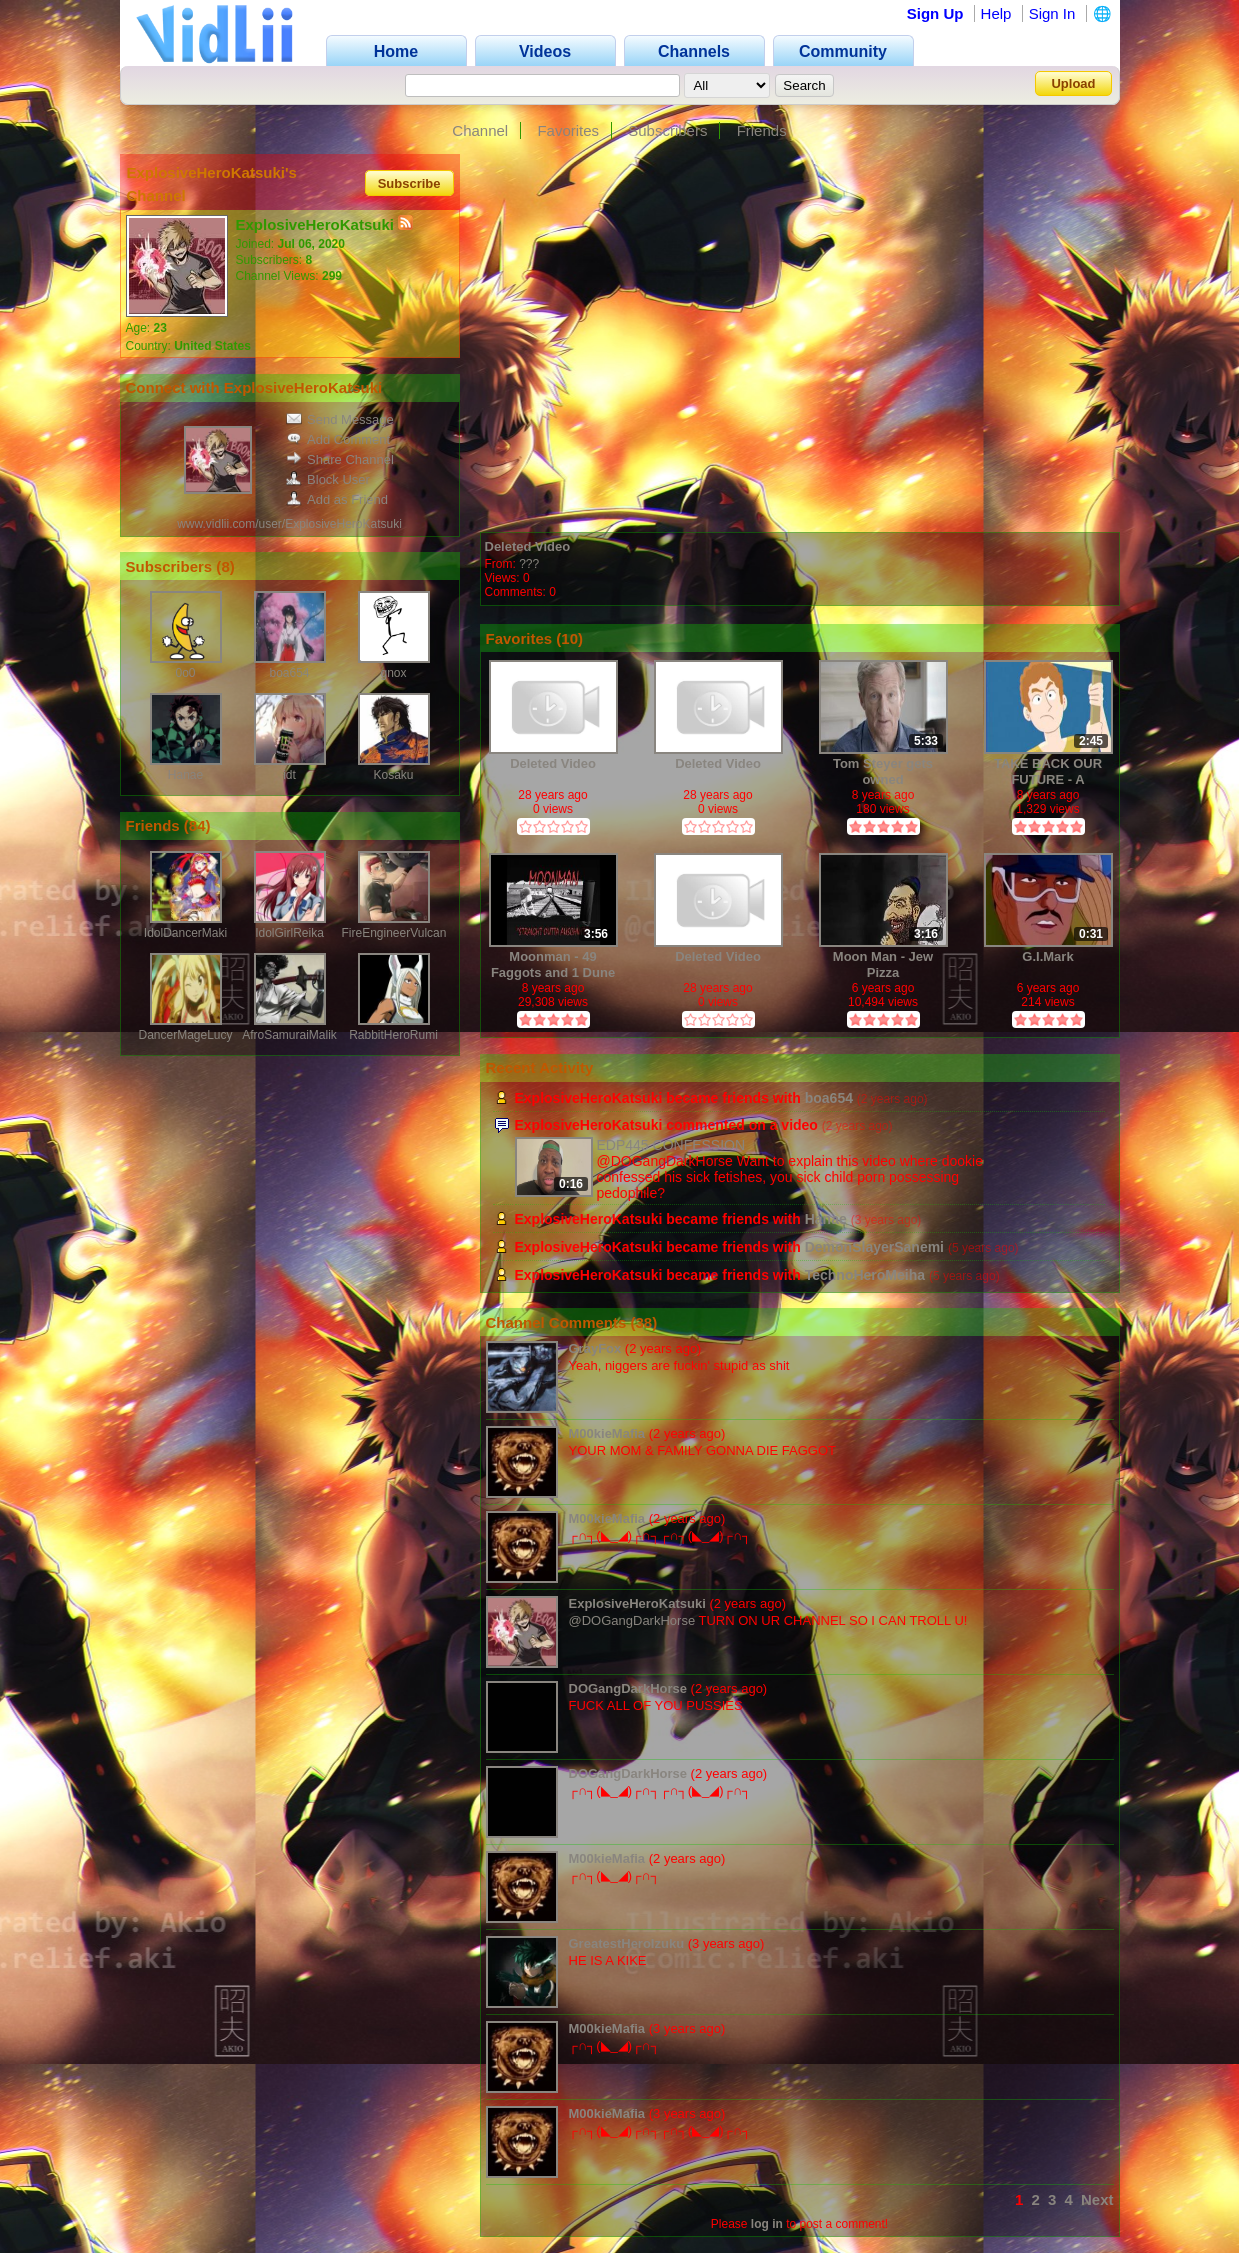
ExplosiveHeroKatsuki (637, 1603)
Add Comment (338, 439)
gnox (393, 673)
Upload (1073, 83)
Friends (762, 130)
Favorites (568, 130)
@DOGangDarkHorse (632, 1620)
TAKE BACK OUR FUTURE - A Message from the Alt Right (1048, 771)
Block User (328, 479)
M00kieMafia (607, 1433)
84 (197, 825)
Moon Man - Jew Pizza (883, 964)
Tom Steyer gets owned (883, 771)
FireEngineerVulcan (394, 933)
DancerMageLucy (185, 1035)
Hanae (185, 775)
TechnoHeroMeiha (865, 1275)
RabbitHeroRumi (393, 1035)
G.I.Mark (1047, 956)
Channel (480, 130)
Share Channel (340, 459)
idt (289, 775)
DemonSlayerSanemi (874, 1247)
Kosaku (393, 775)
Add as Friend (337, 499)
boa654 (289, 673)
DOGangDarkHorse (628, 1688)
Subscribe (409, 182)
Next (1097, 2199)
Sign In (1052, 13)
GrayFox (595, 1348)
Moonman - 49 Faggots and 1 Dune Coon (553, 964)
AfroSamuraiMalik (289, 1035)
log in (767, 2224)
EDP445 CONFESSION (671, 1145)
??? (529, 564)
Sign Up (935, 13)
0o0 (185, 673)
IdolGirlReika (289, 933)
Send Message (340, 419)
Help (996, 13)
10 (569, 638)
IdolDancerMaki (185, 933)
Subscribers (667, 130)
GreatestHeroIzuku (627, 1943)
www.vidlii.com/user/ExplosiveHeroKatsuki (289, 524)
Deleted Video (528, 546)
